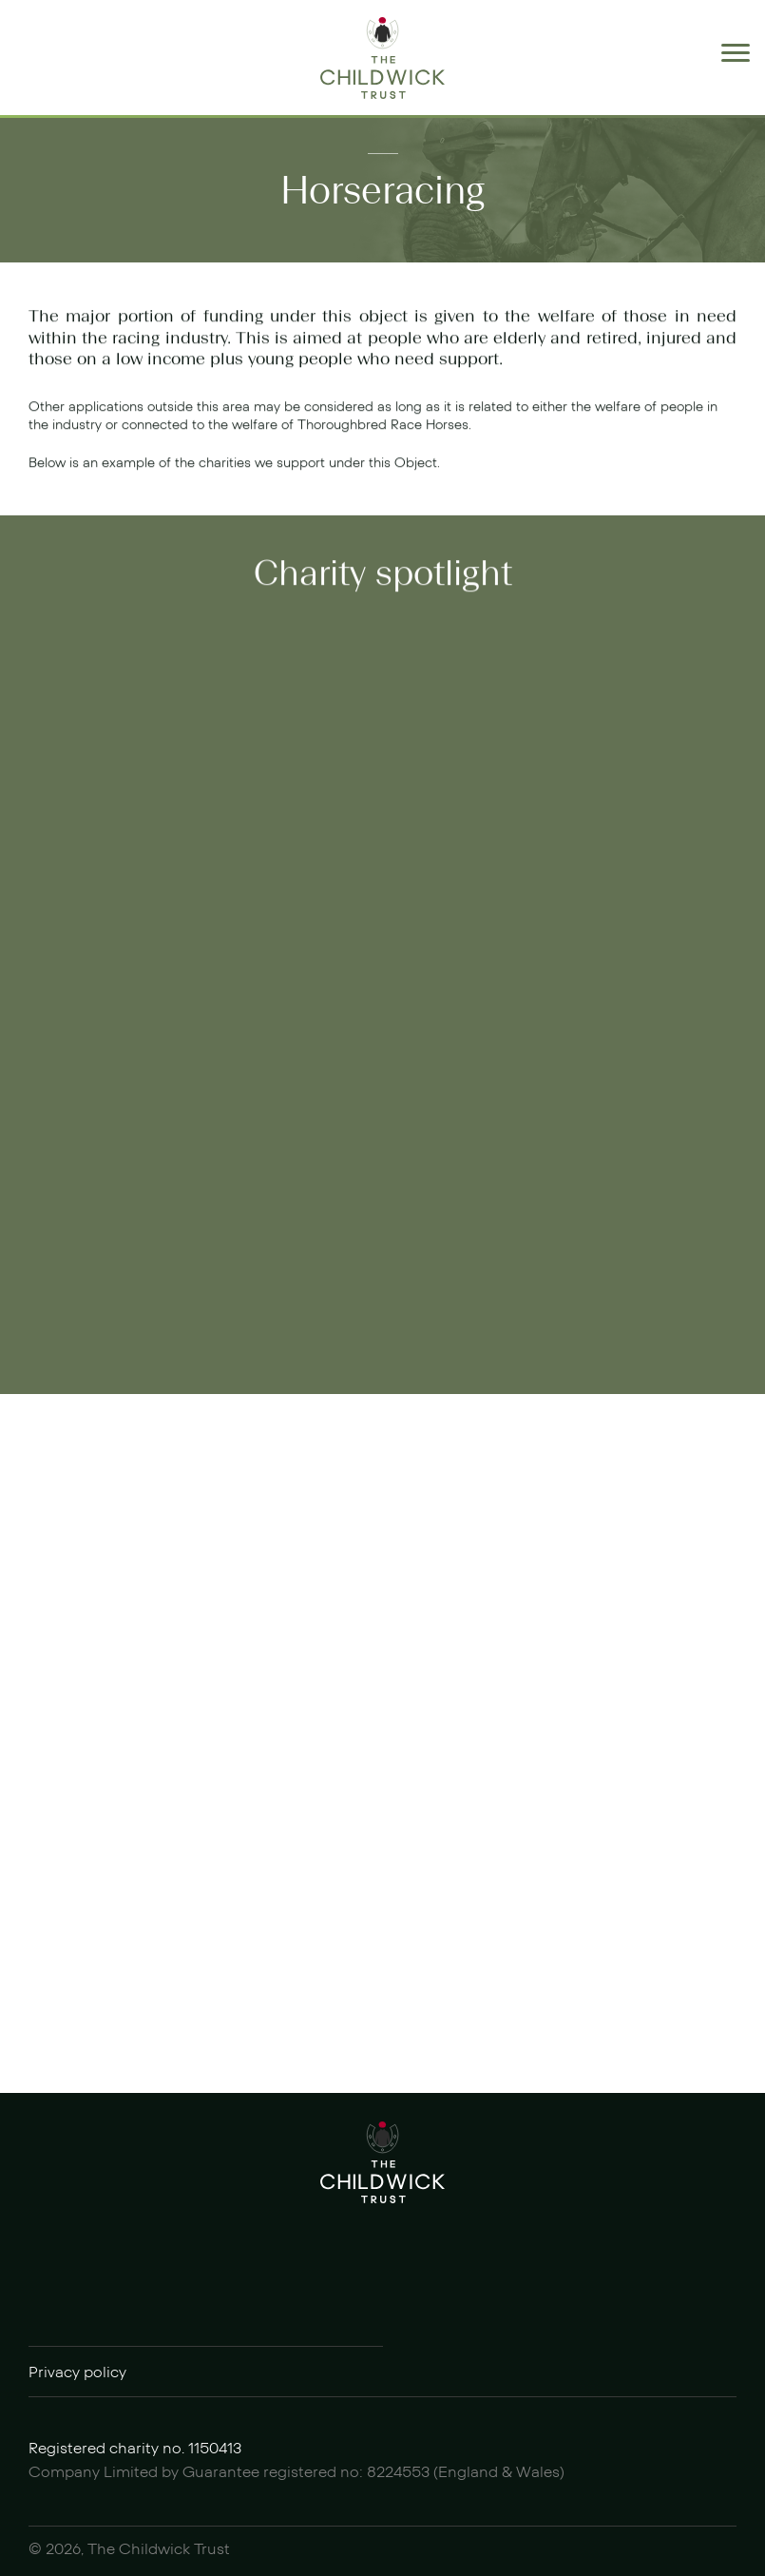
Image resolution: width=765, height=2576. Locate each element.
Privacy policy (77, 2372)
